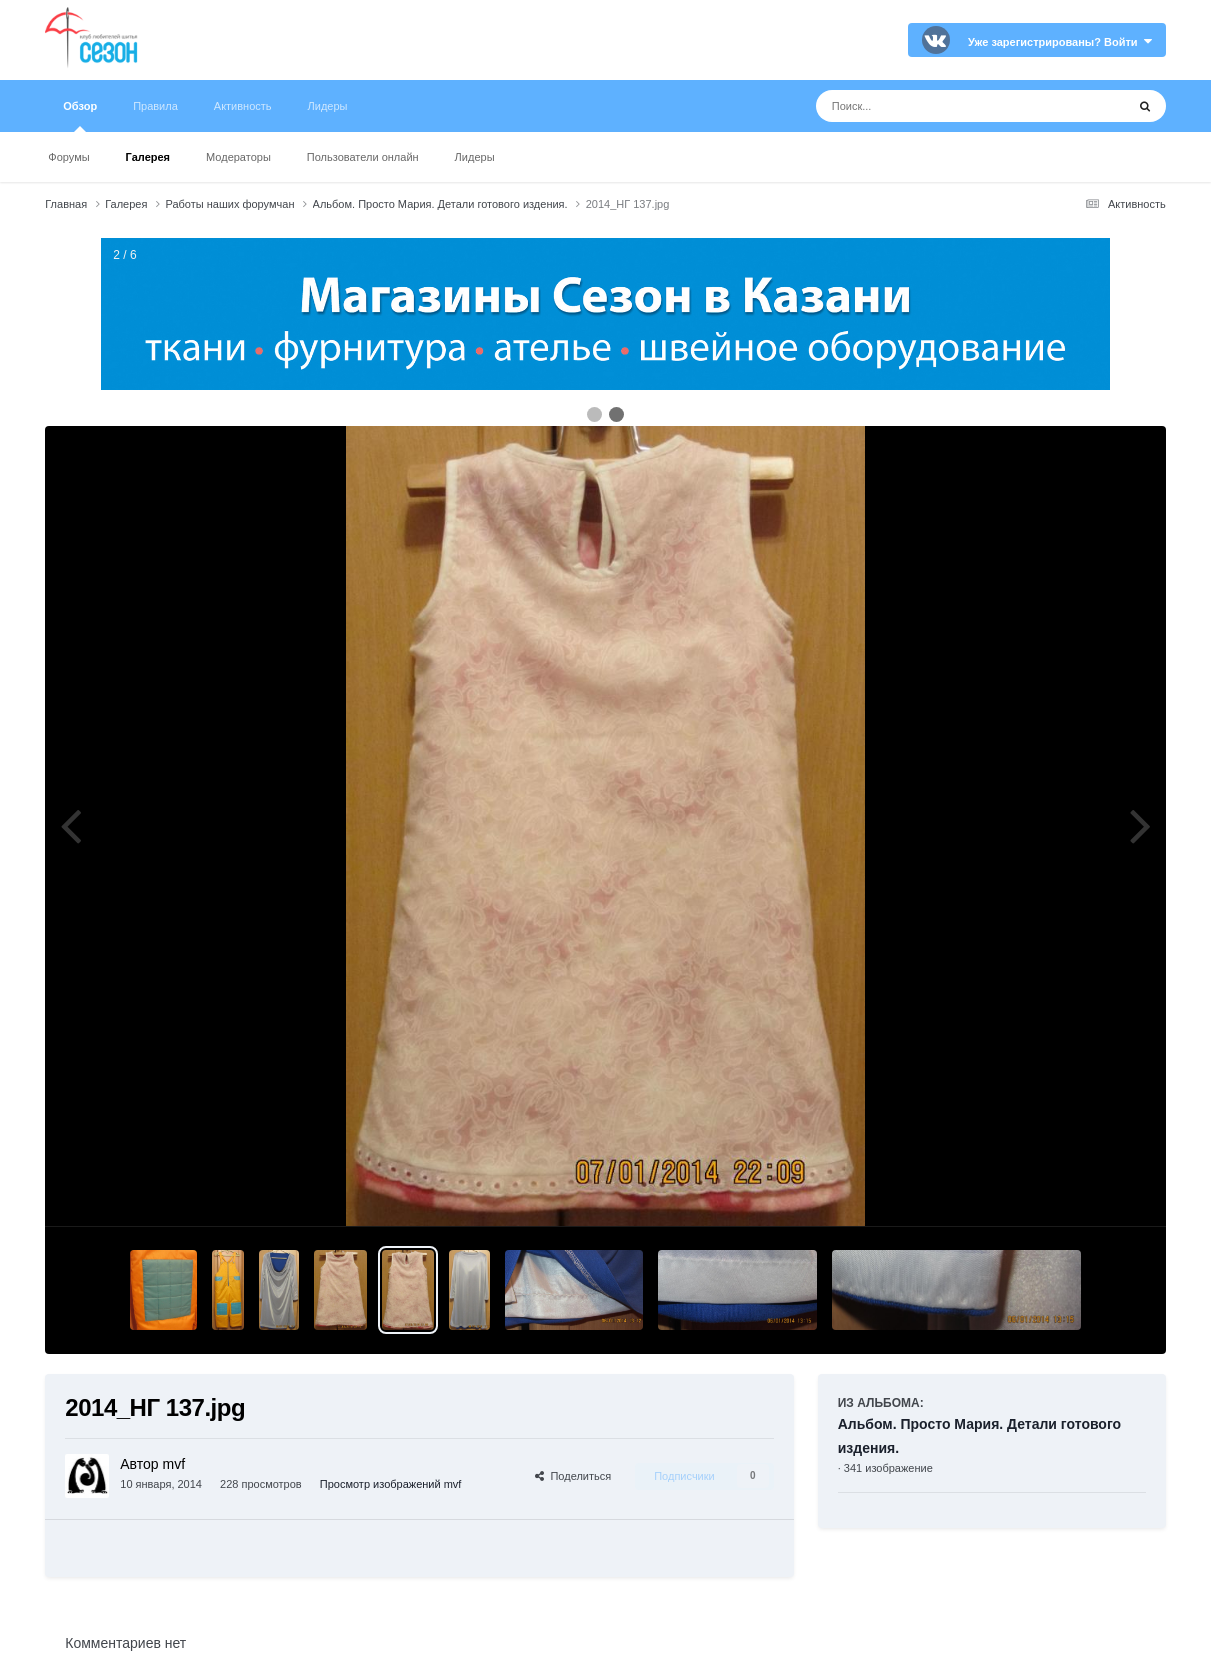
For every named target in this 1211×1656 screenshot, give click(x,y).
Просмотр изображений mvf (391, 1484)
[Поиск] (933, 106)
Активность (243, 106)
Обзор (80, 116)
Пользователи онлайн (363, 157)
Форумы (68, 157)
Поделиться (573, 1476)
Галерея (148, 157)
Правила (155, 106)
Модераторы (238, 157)
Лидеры (475, 157)
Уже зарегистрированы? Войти (1060, 42)
